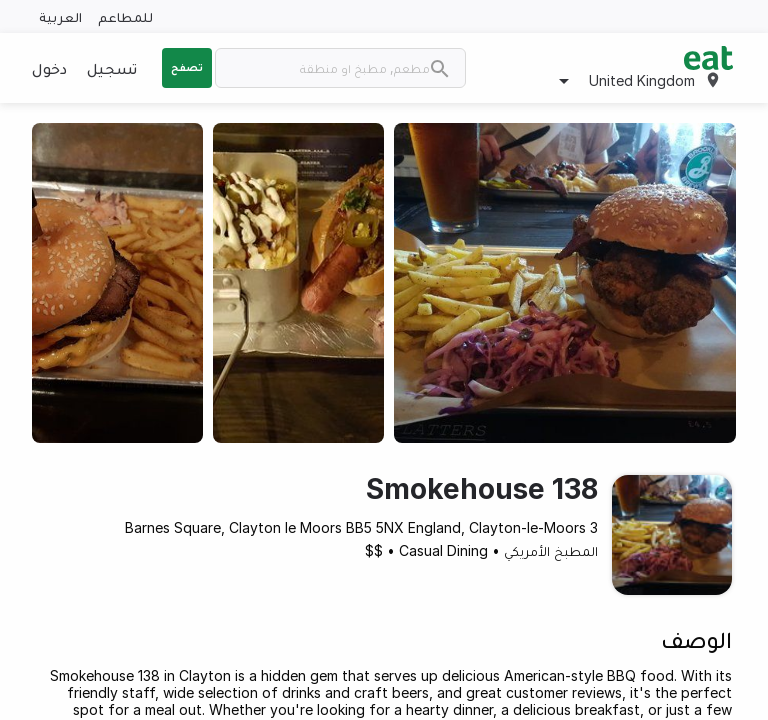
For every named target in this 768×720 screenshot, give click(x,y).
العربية (60, 16)
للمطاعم (125, 16)
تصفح (187, 67)
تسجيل (112, 68)
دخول (49, 68)
